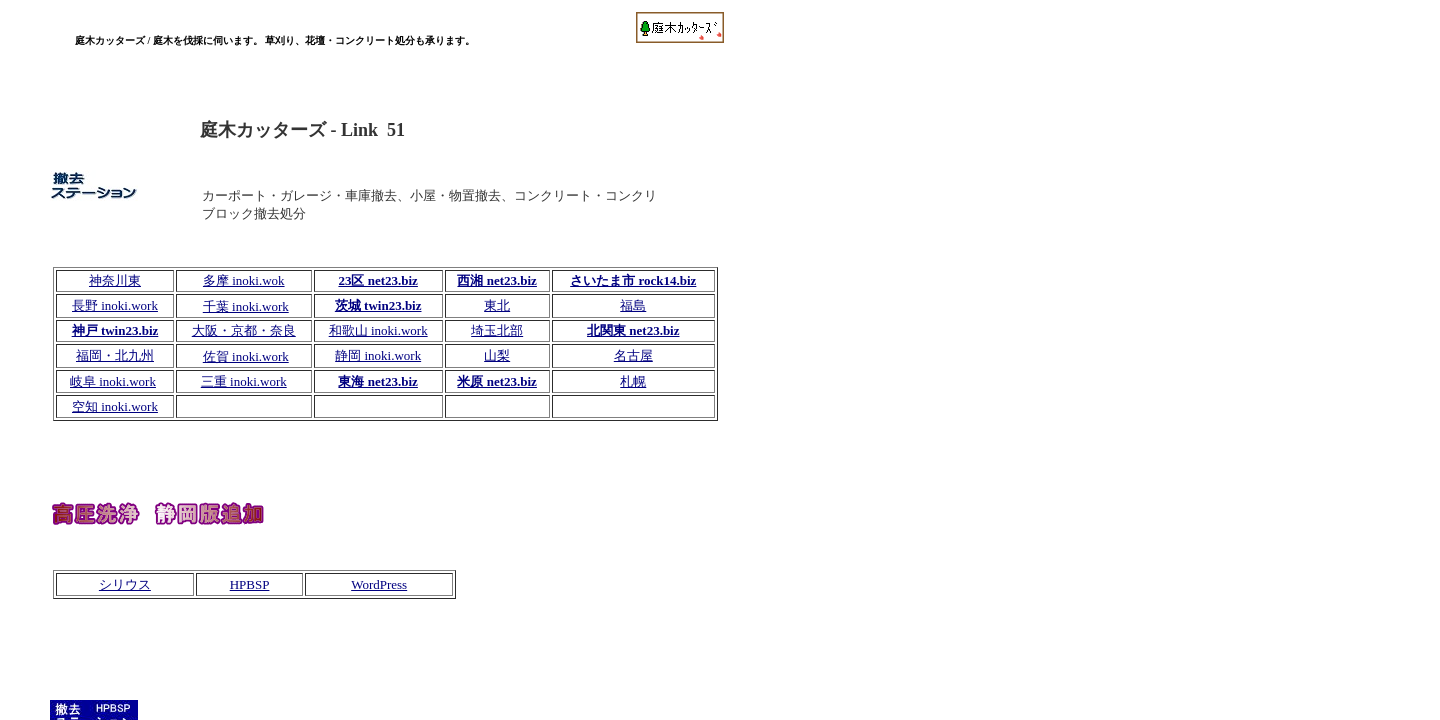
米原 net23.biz (496, 381)
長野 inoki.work (115, 305)
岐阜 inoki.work (113, 381)
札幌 (633, 381)
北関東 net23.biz (633, 330)
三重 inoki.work (244, 381)
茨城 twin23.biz (378, 305)
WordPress (379, 584)
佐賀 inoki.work (246, 356)
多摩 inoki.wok (244, 280)
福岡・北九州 (115, 355)
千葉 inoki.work (246, 306)
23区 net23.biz (377, 280)
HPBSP (250, 584)
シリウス (125, 584)
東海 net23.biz (377, 381)
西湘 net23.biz (496, 280)
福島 (633, 305)
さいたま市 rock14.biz (633, 280)
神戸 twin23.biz (115, 330)
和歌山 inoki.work (378, 330)
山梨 (497, 355)
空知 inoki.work (115, 406)
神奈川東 (115, 280)
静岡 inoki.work (378, 355)
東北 (497, 305)
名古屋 (633, 355)
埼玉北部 (497, 330)
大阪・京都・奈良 (244, 330)
